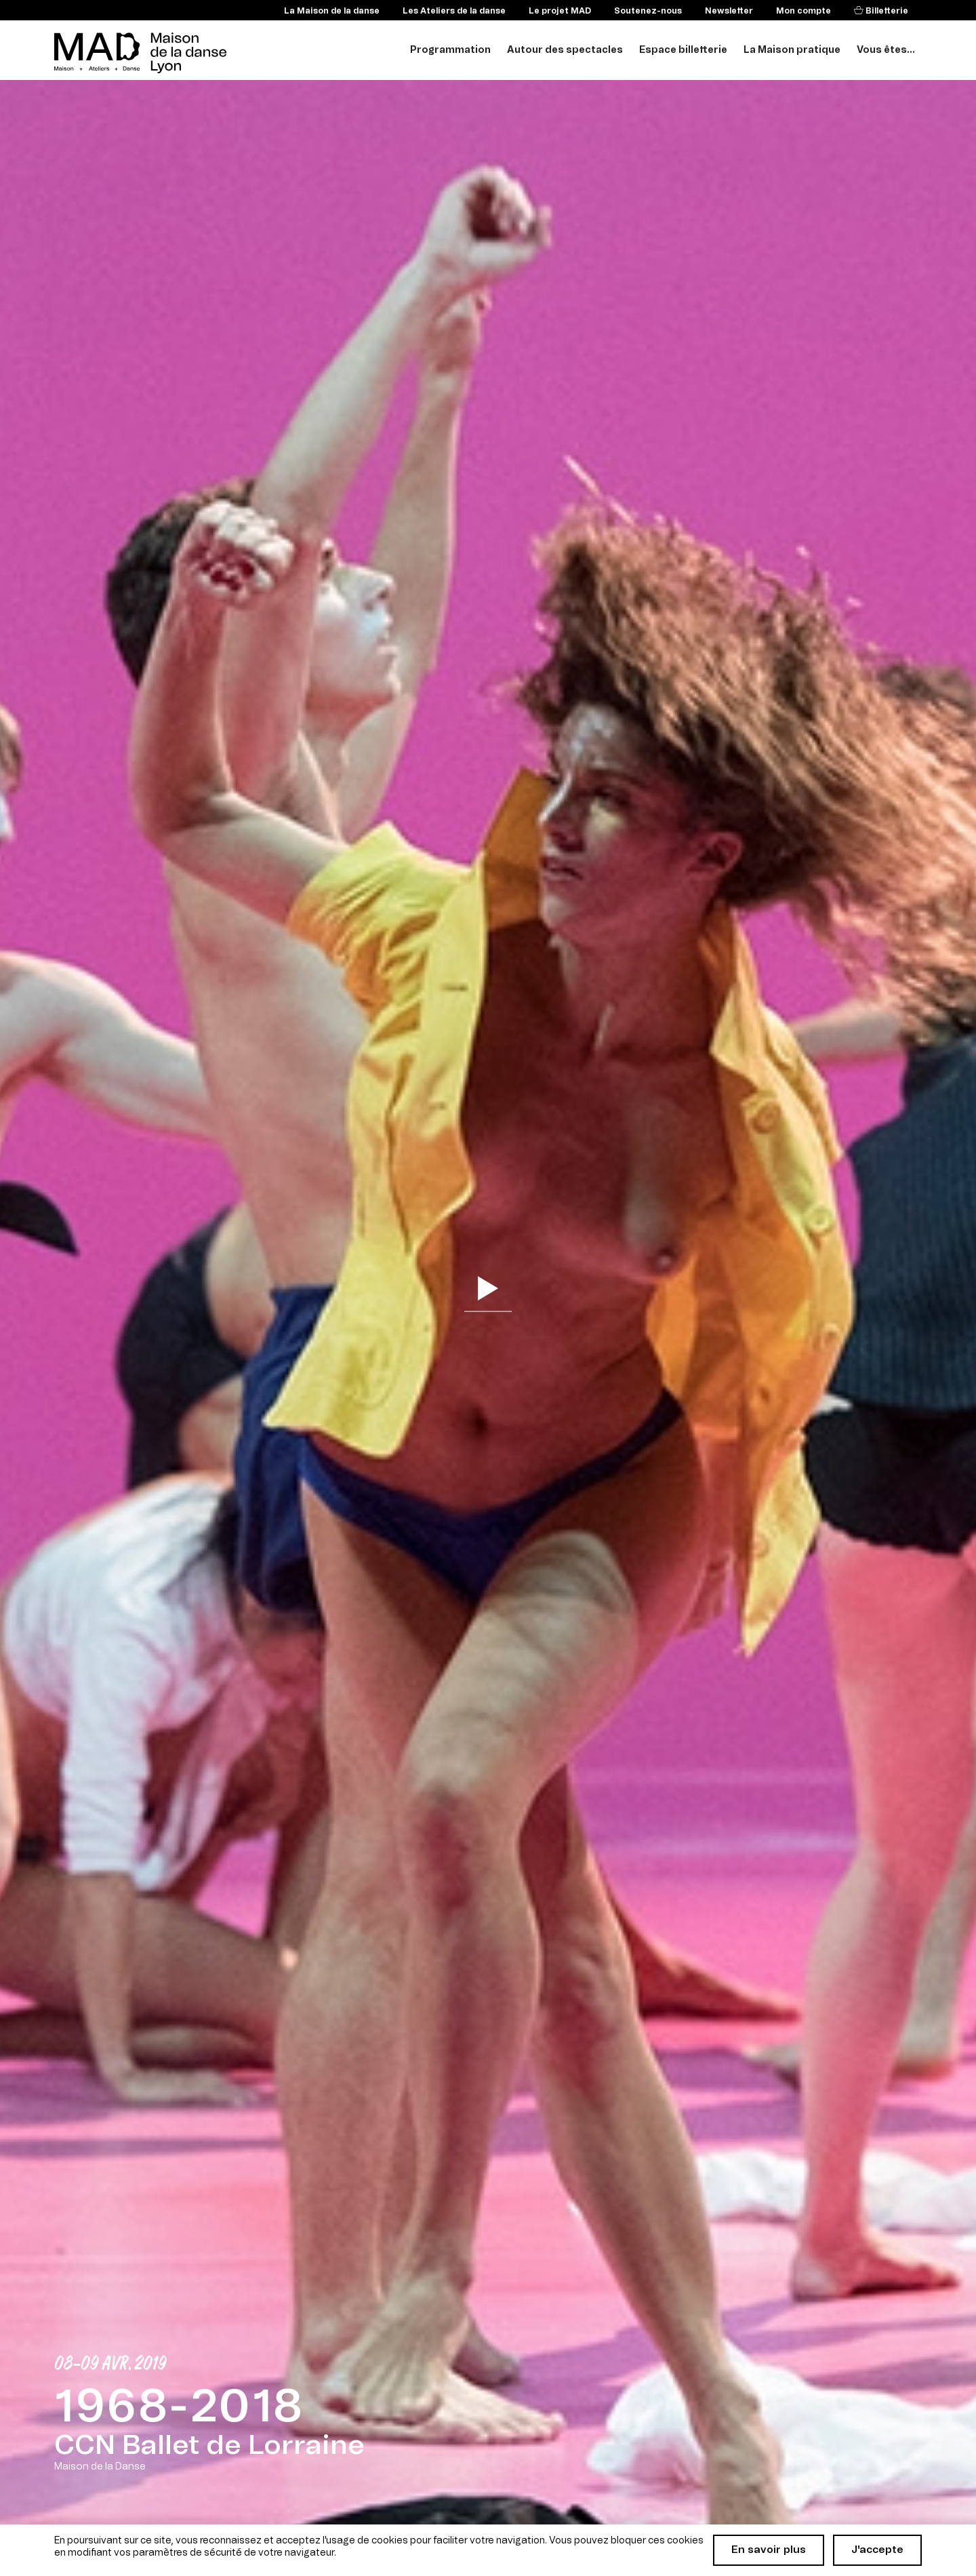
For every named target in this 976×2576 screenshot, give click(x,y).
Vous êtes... (886, 50)
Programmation (450, 50)
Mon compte (803, 11)
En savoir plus (768, 2550)
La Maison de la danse (332, 11)
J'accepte (877, 2550)
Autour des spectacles (565, 50)
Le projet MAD (560, 11)
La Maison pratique (792, 50)
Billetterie (885, 11)
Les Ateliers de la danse (454, 11)
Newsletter (729, 11)
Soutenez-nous (648, 11)
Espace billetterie (683, 50)
